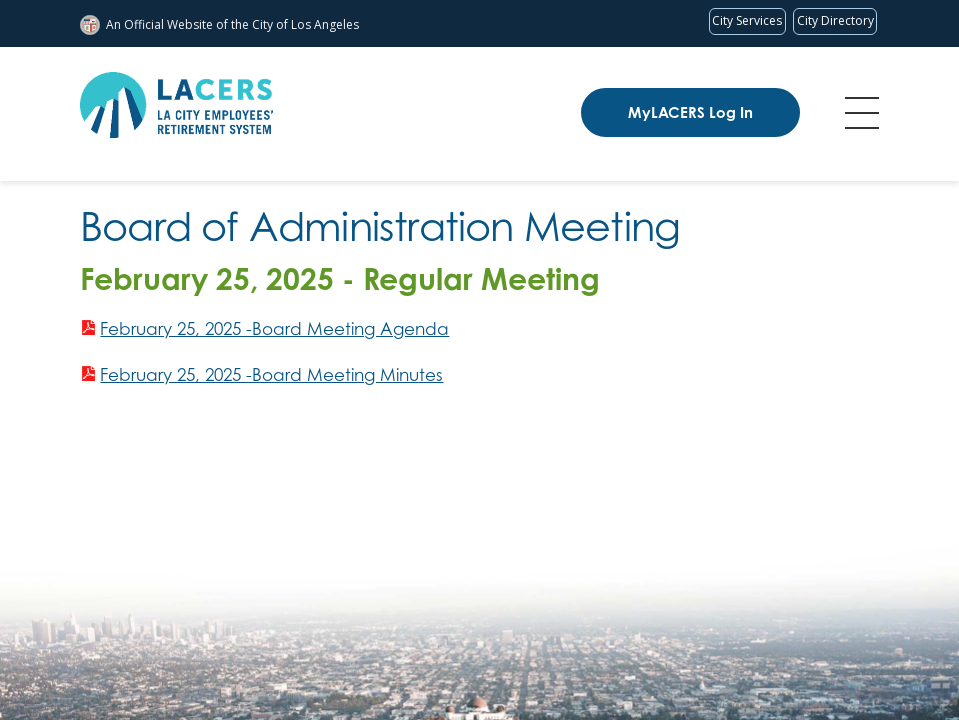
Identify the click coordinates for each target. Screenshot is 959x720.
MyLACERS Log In (690, 112)
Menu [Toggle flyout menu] (862, 113)
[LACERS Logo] (176, 105)
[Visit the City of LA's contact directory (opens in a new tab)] (835, 21)
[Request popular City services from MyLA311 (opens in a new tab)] (747, 21)
